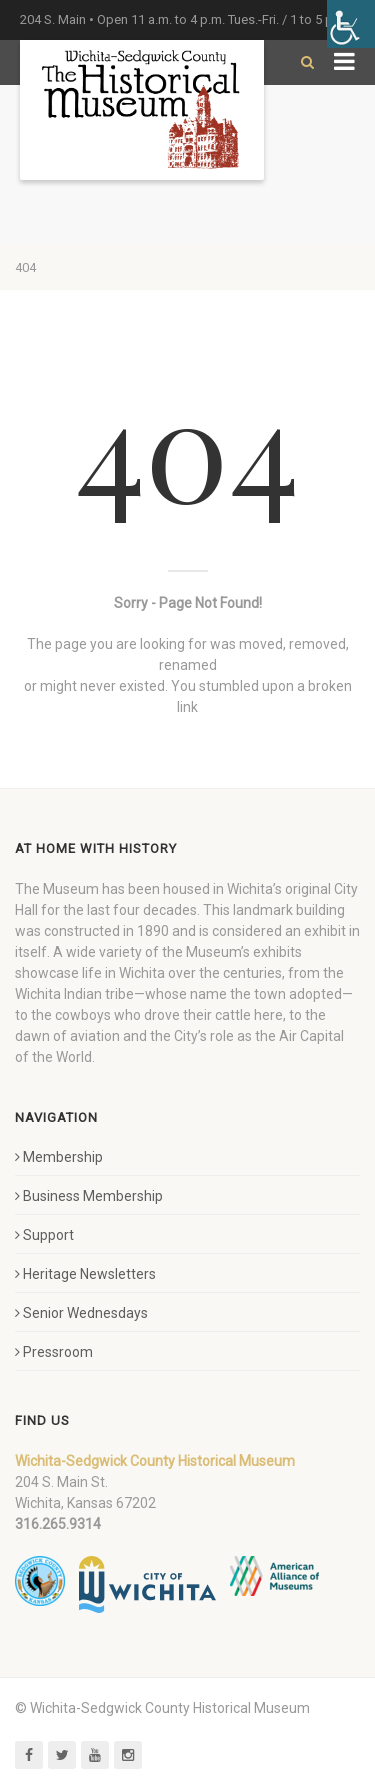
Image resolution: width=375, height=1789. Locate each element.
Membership (59, 1157)
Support (44, 1235)
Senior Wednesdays (81, 1313)
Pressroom (54, 1352)
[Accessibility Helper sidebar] (351, 24)
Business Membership (89, 1196)
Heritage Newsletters (85, 1274)
